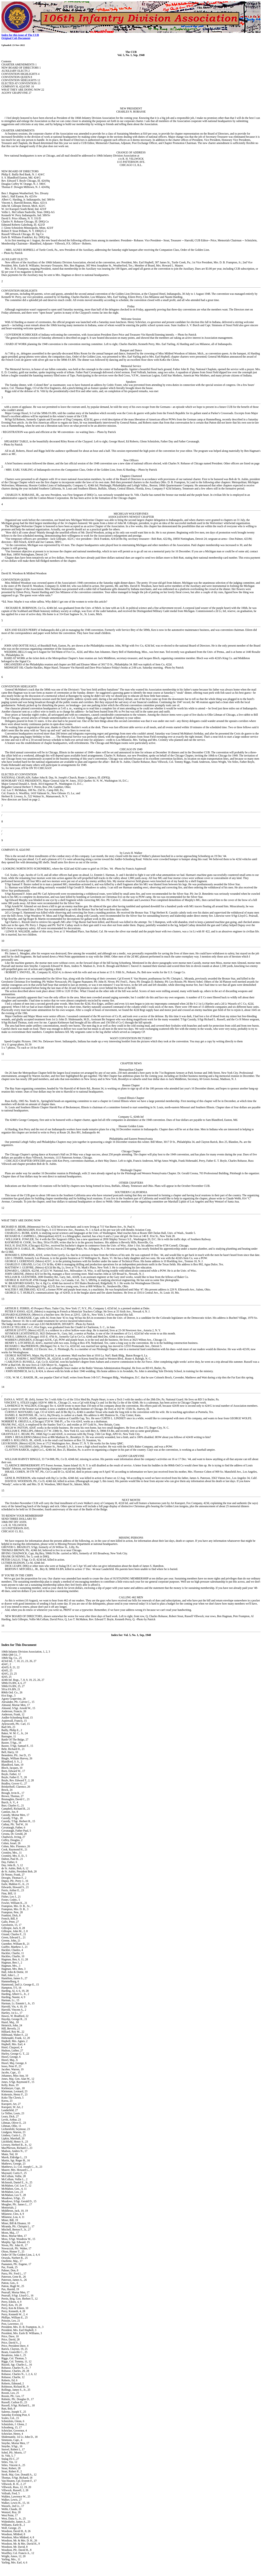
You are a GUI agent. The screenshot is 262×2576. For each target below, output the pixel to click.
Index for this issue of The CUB (20, 35)
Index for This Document (18, 1645)
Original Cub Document (15, 38)
